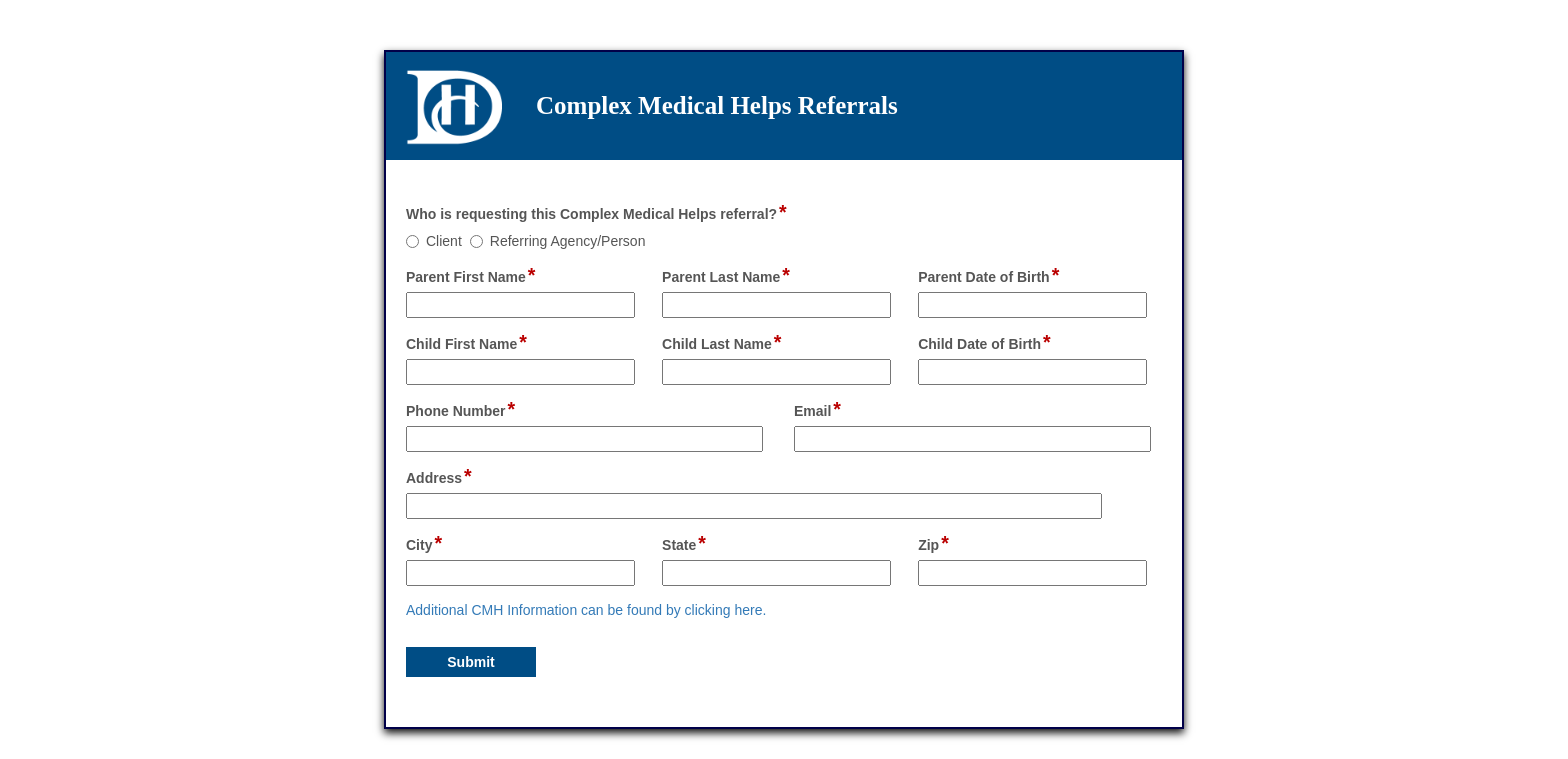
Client (444, 241)
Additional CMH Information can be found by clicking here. (586, 610)
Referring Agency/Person (568, 241)
